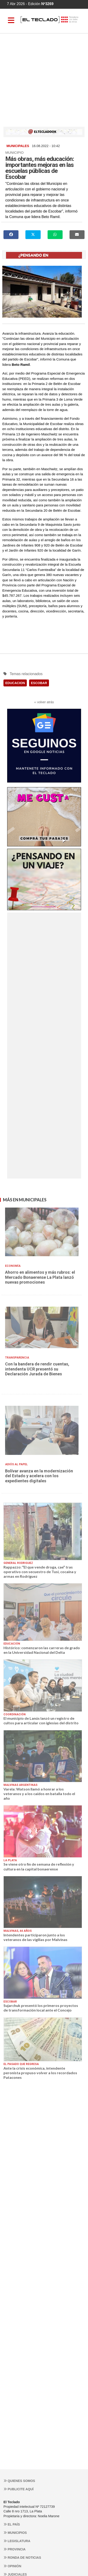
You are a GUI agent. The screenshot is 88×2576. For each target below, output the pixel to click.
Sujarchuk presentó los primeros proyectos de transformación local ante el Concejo (40, 2007)
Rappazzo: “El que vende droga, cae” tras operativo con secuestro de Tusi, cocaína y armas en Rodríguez (39, 1572)
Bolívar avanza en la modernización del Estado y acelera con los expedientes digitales (39, 1475)
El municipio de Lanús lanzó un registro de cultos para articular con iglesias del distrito (41, 1720)
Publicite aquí (18, 2489)
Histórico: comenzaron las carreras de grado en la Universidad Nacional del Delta (41, 1649)
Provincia (14, 2549)
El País (11, 2524)
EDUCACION (15, 683)
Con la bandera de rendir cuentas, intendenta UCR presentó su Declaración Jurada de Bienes (37, 1369)
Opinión (12, 2566)
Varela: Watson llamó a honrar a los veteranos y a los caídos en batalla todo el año (39, 1794)
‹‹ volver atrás (44, 702)
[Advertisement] (43, 79)
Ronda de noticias (22, 2557)
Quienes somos (19, 2481)
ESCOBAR (39, 683)
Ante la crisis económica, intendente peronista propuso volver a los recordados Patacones (40, 2073)
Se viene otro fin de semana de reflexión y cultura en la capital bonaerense (38, 1866)
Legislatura (16, 2541)
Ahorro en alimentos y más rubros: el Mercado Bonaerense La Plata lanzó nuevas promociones (40, 1277)
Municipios (15, 2533)
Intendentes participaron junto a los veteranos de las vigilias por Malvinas (35, 1937)
